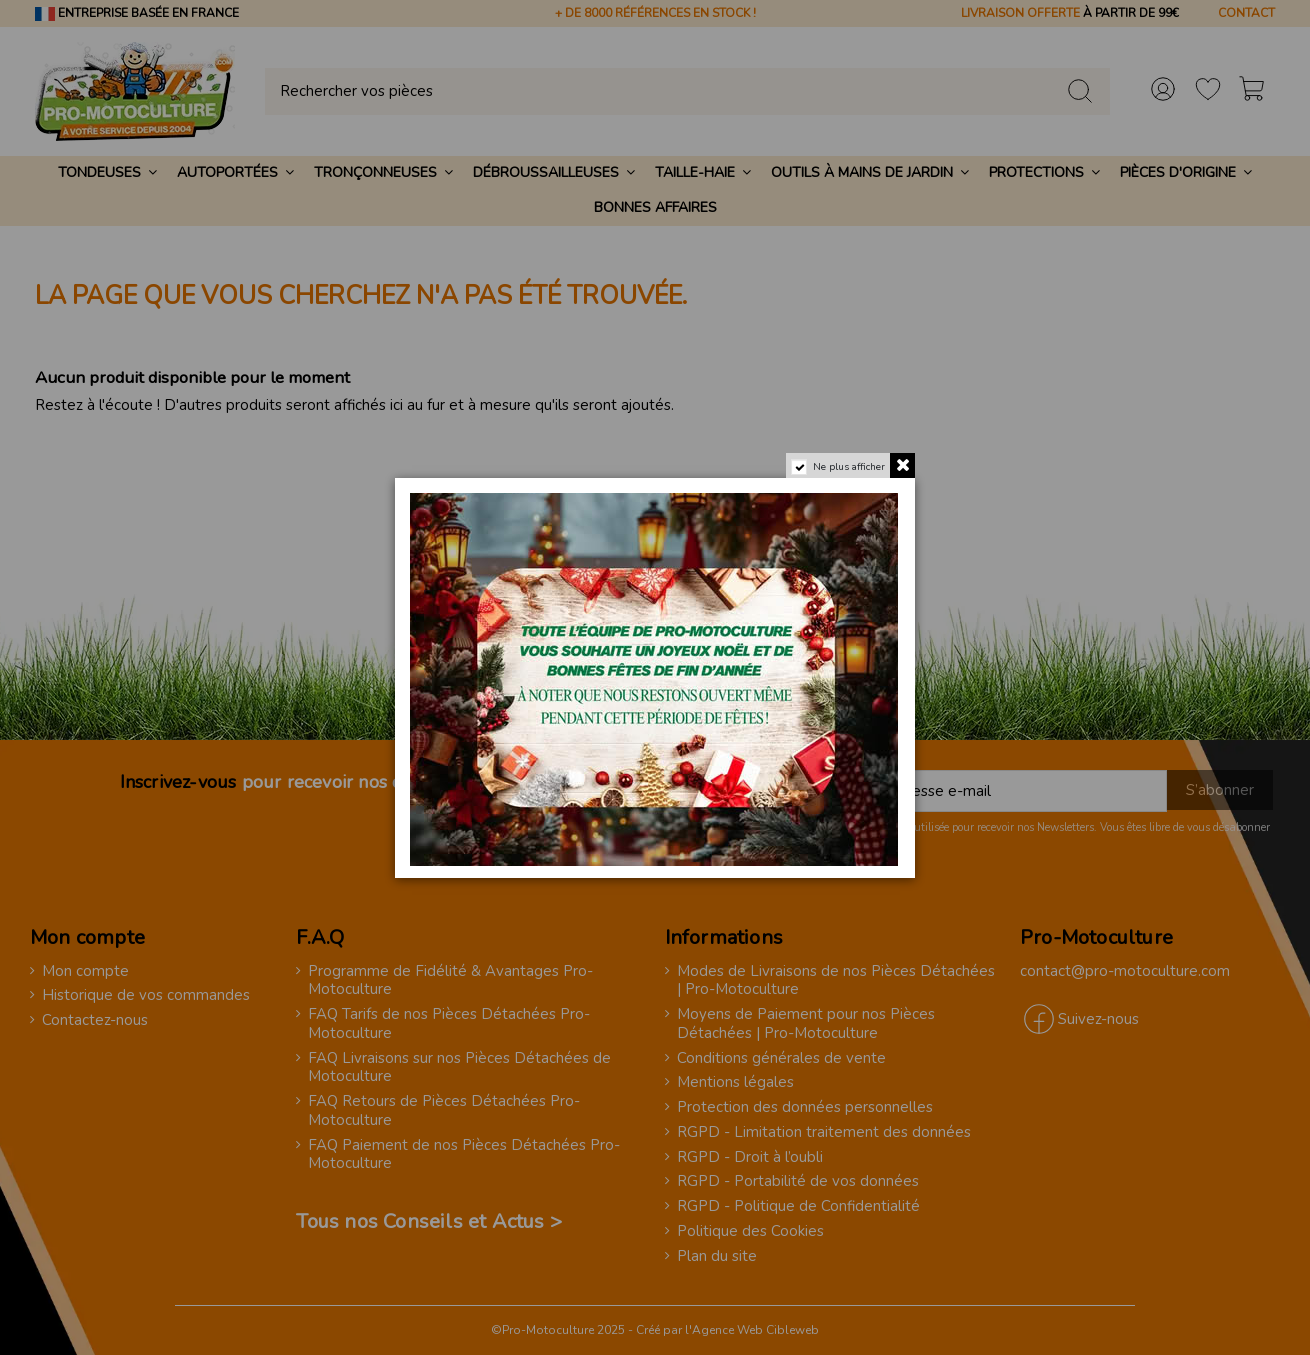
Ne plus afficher (849, 467)
